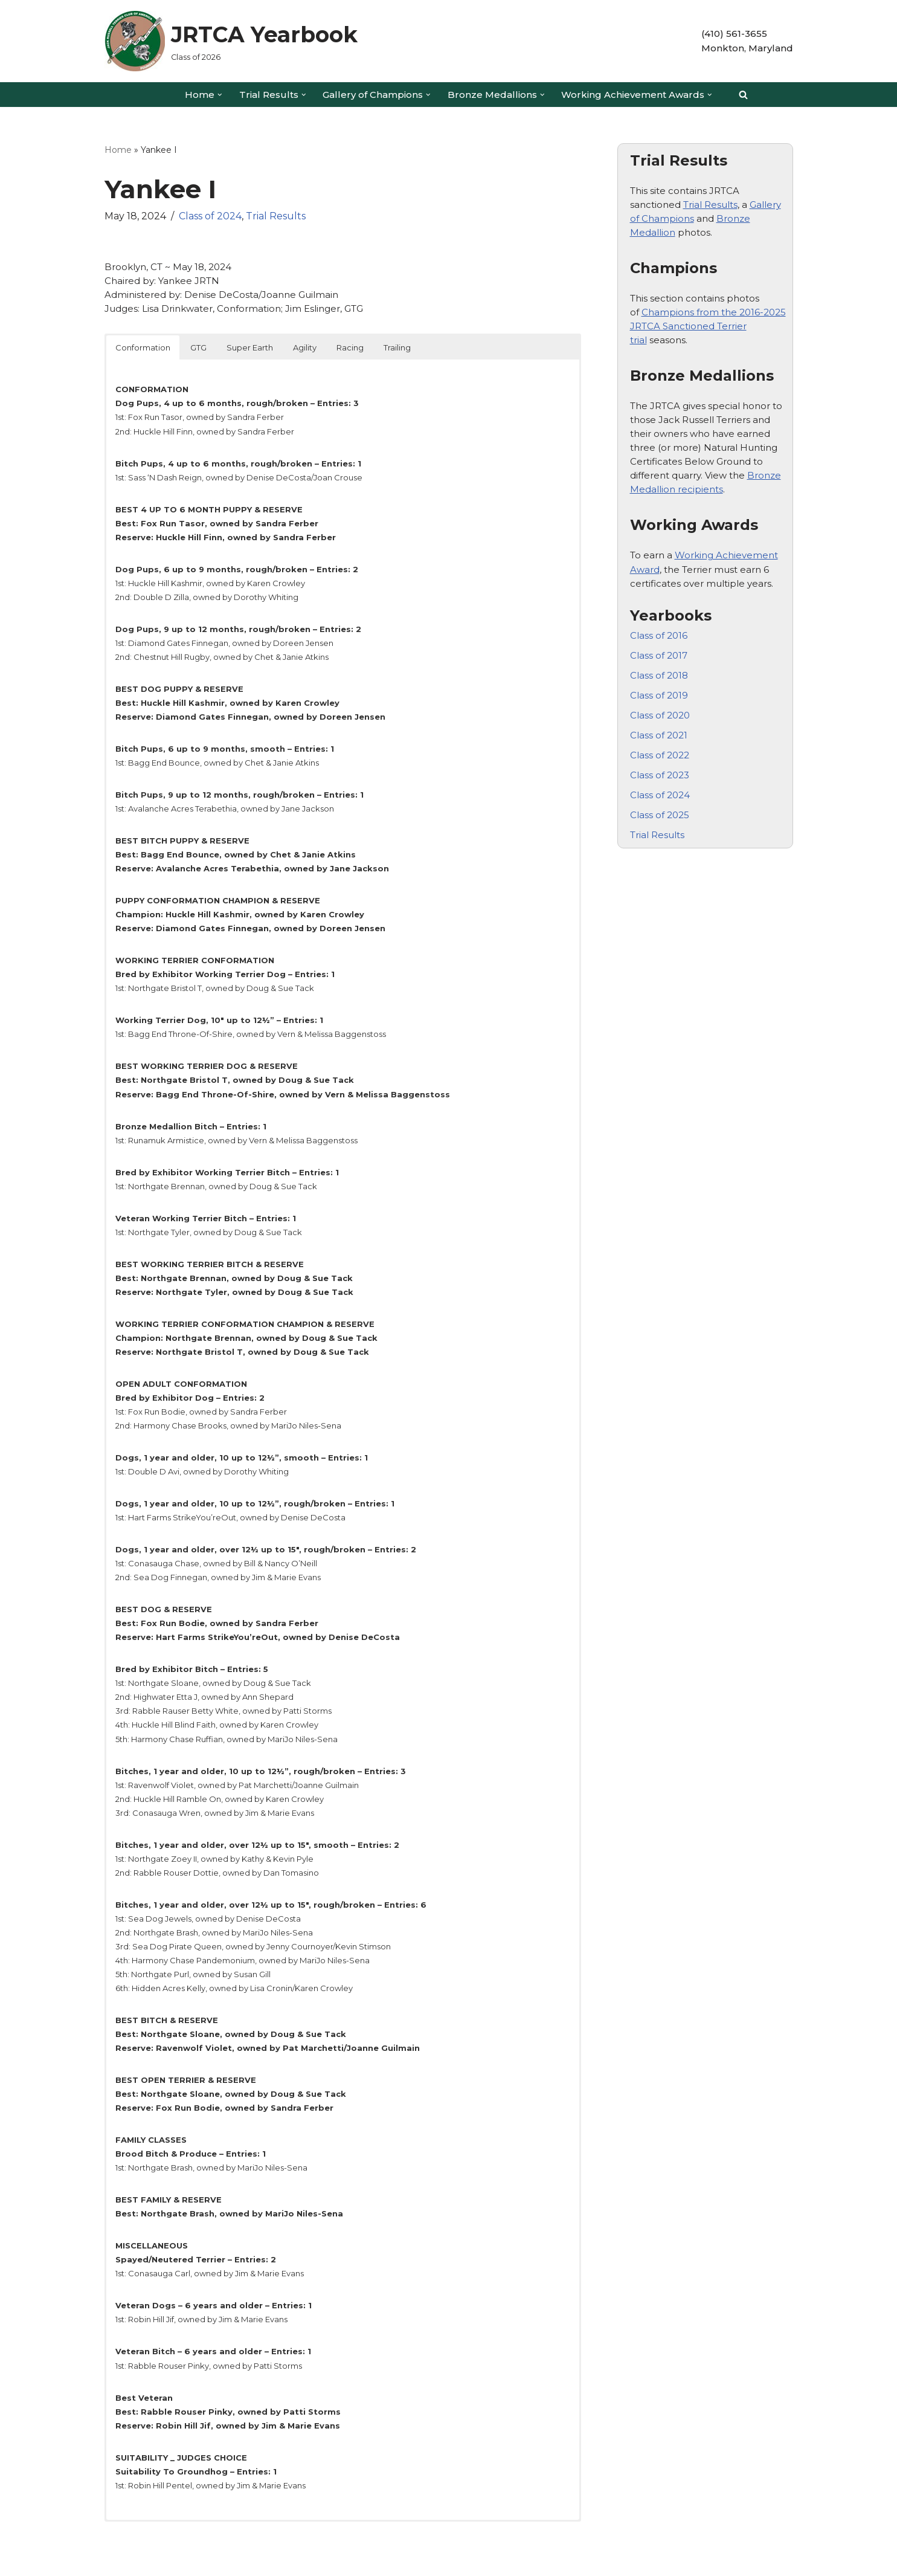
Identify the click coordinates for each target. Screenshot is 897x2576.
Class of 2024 (210, 215)
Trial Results (276, 215)
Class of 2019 (659, 687)
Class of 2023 (659, 766)
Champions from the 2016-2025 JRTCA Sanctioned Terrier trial (708, 324)
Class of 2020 (660, 707)
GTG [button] (198, 345)
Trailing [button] (397, 345)
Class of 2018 (659, 668)
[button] (219, 94)
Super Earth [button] (250, 345)
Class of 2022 (659, 746)
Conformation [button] (142, 345)
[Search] (743, 94)
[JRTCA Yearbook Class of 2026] (231, 41)
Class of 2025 (659, 805)
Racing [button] (350, 345)
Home (118, 149)
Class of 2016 (658, 628)
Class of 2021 (658, 726)
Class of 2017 (658, 648)
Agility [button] (305, 345)
